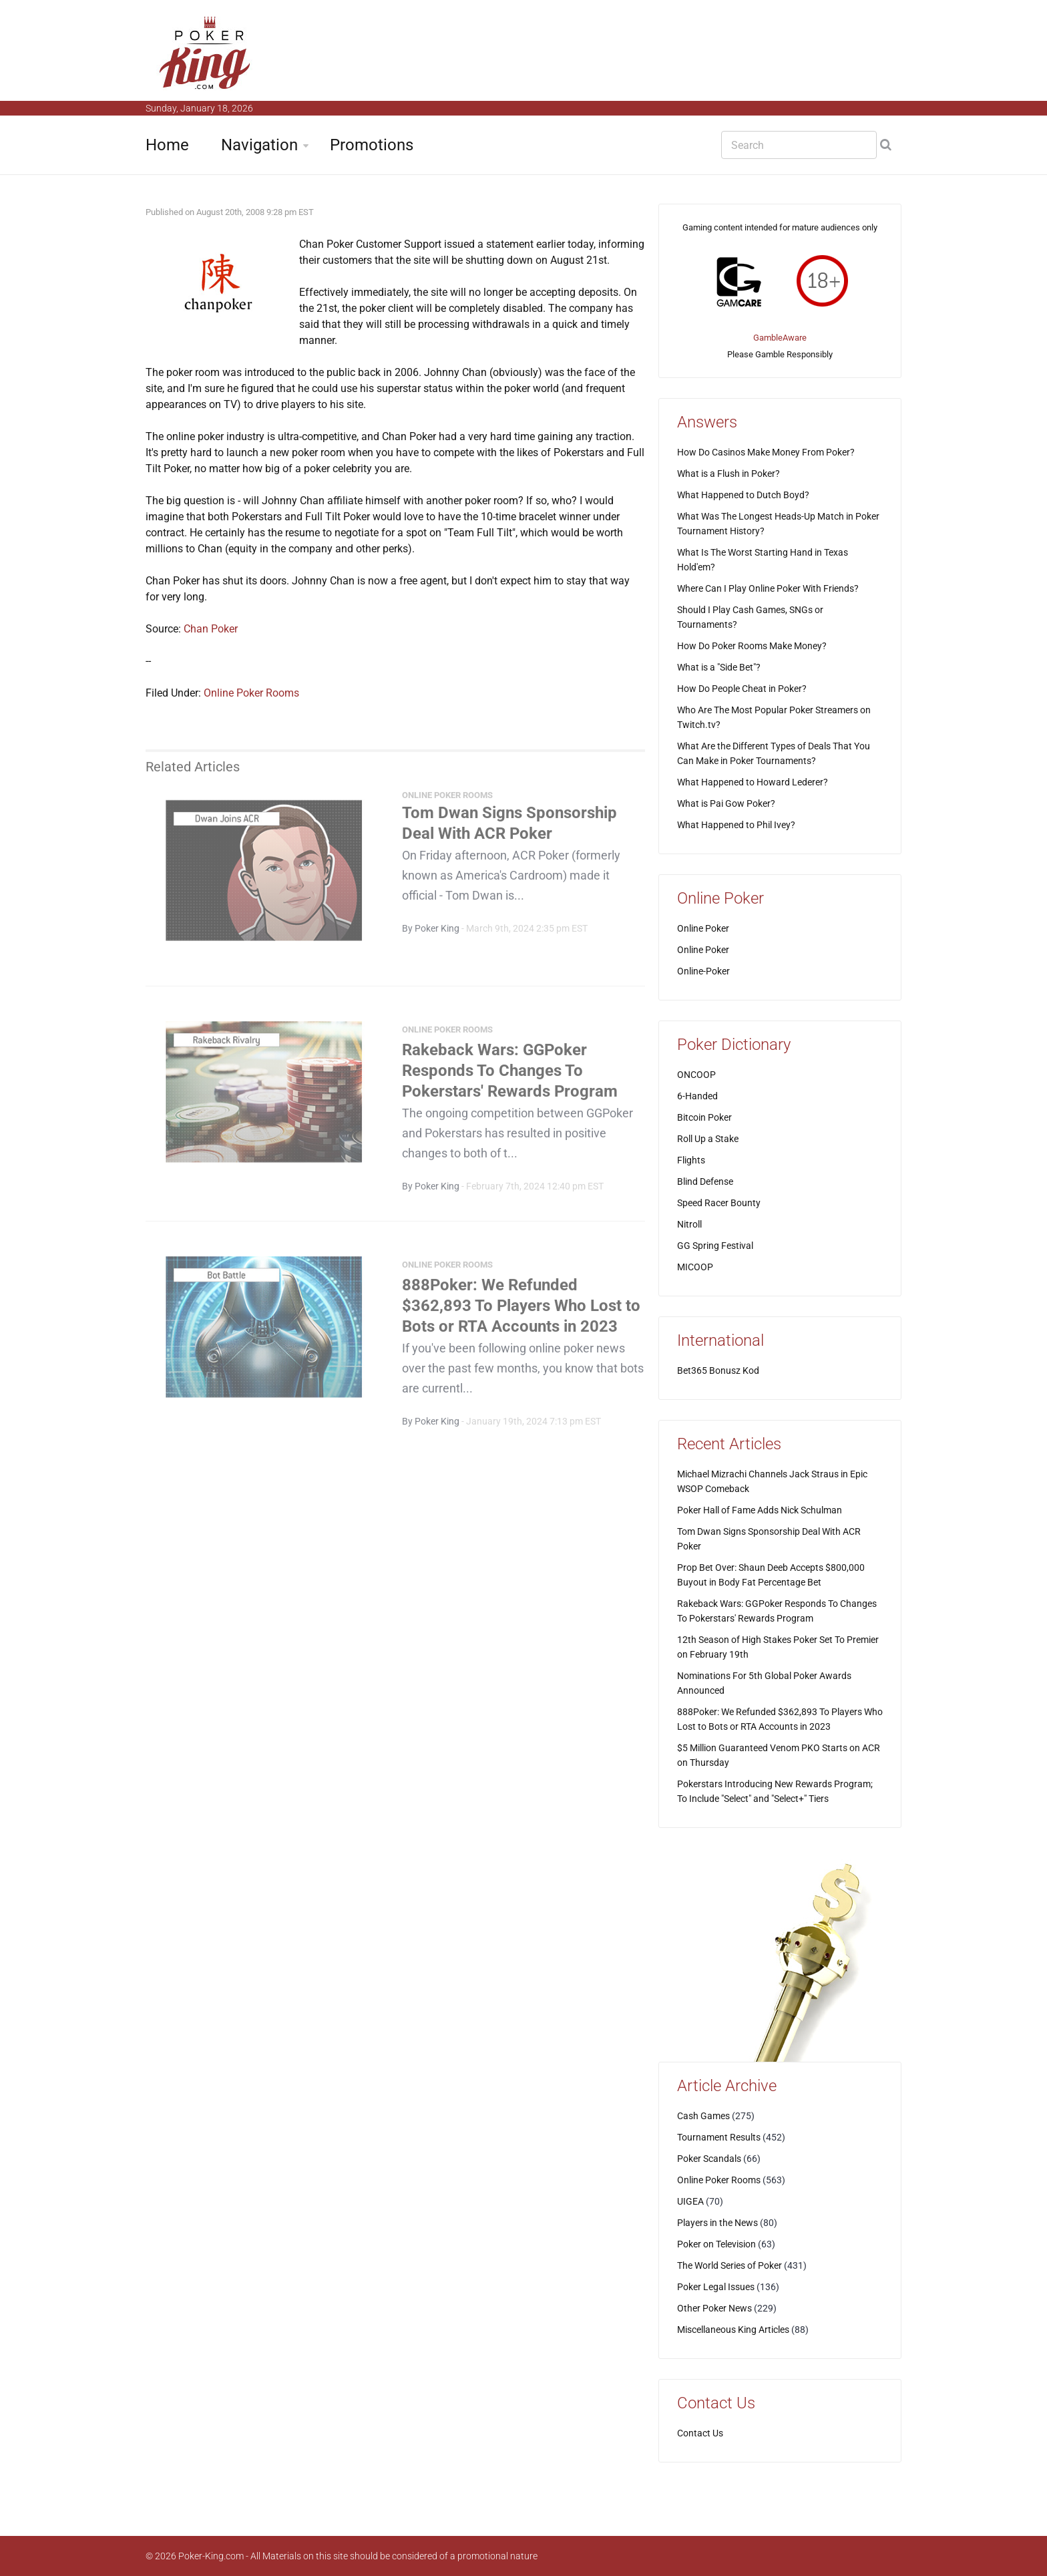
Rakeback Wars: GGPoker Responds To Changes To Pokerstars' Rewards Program (510, 1075)
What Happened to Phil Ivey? (736, 824)
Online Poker (703, 928)
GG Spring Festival (715, 1245)
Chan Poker (211, 628)
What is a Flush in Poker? (728, 473)
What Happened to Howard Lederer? (752, 782)
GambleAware (780, 338)
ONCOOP (696, 1074)
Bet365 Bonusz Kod (718, 1370)
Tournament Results (719, 2137)
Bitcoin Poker (704, 1117)
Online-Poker (703, 971)
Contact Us (700, 2433)
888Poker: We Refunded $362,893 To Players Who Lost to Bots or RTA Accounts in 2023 (521, 1310)
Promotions (371, 145)
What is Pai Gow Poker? (726, 803)
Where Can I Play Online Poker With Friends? (768, 588)
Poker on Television (716, 2244)
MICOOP (695, 1267)
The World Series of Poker (729, 2265)
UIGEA (690, 2201)
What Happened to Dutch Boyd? (743, 495)
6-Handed (697, 1096)
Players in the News (717, 2222)
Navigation (259, 145)
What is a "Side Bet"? (719, 667)
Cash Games (703, 2115)
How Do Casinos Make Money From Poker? (766, 452)
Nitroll (689, 1224)
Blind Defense (705, 1181)
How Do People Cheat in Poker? (742, 688)
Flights (691, 1160)
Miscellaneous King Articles (733, 2329)
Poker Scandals (709, 2158)
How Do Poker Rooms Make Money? (752, 645)
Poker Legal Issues (716, 2286)
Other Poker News (714, 2308)
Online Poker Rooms (251, 693)
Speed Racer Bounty (719, 1203)
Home (167, 145)
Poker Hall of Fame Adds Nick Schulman (759, 1510)
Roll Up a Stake (708, 1138)
